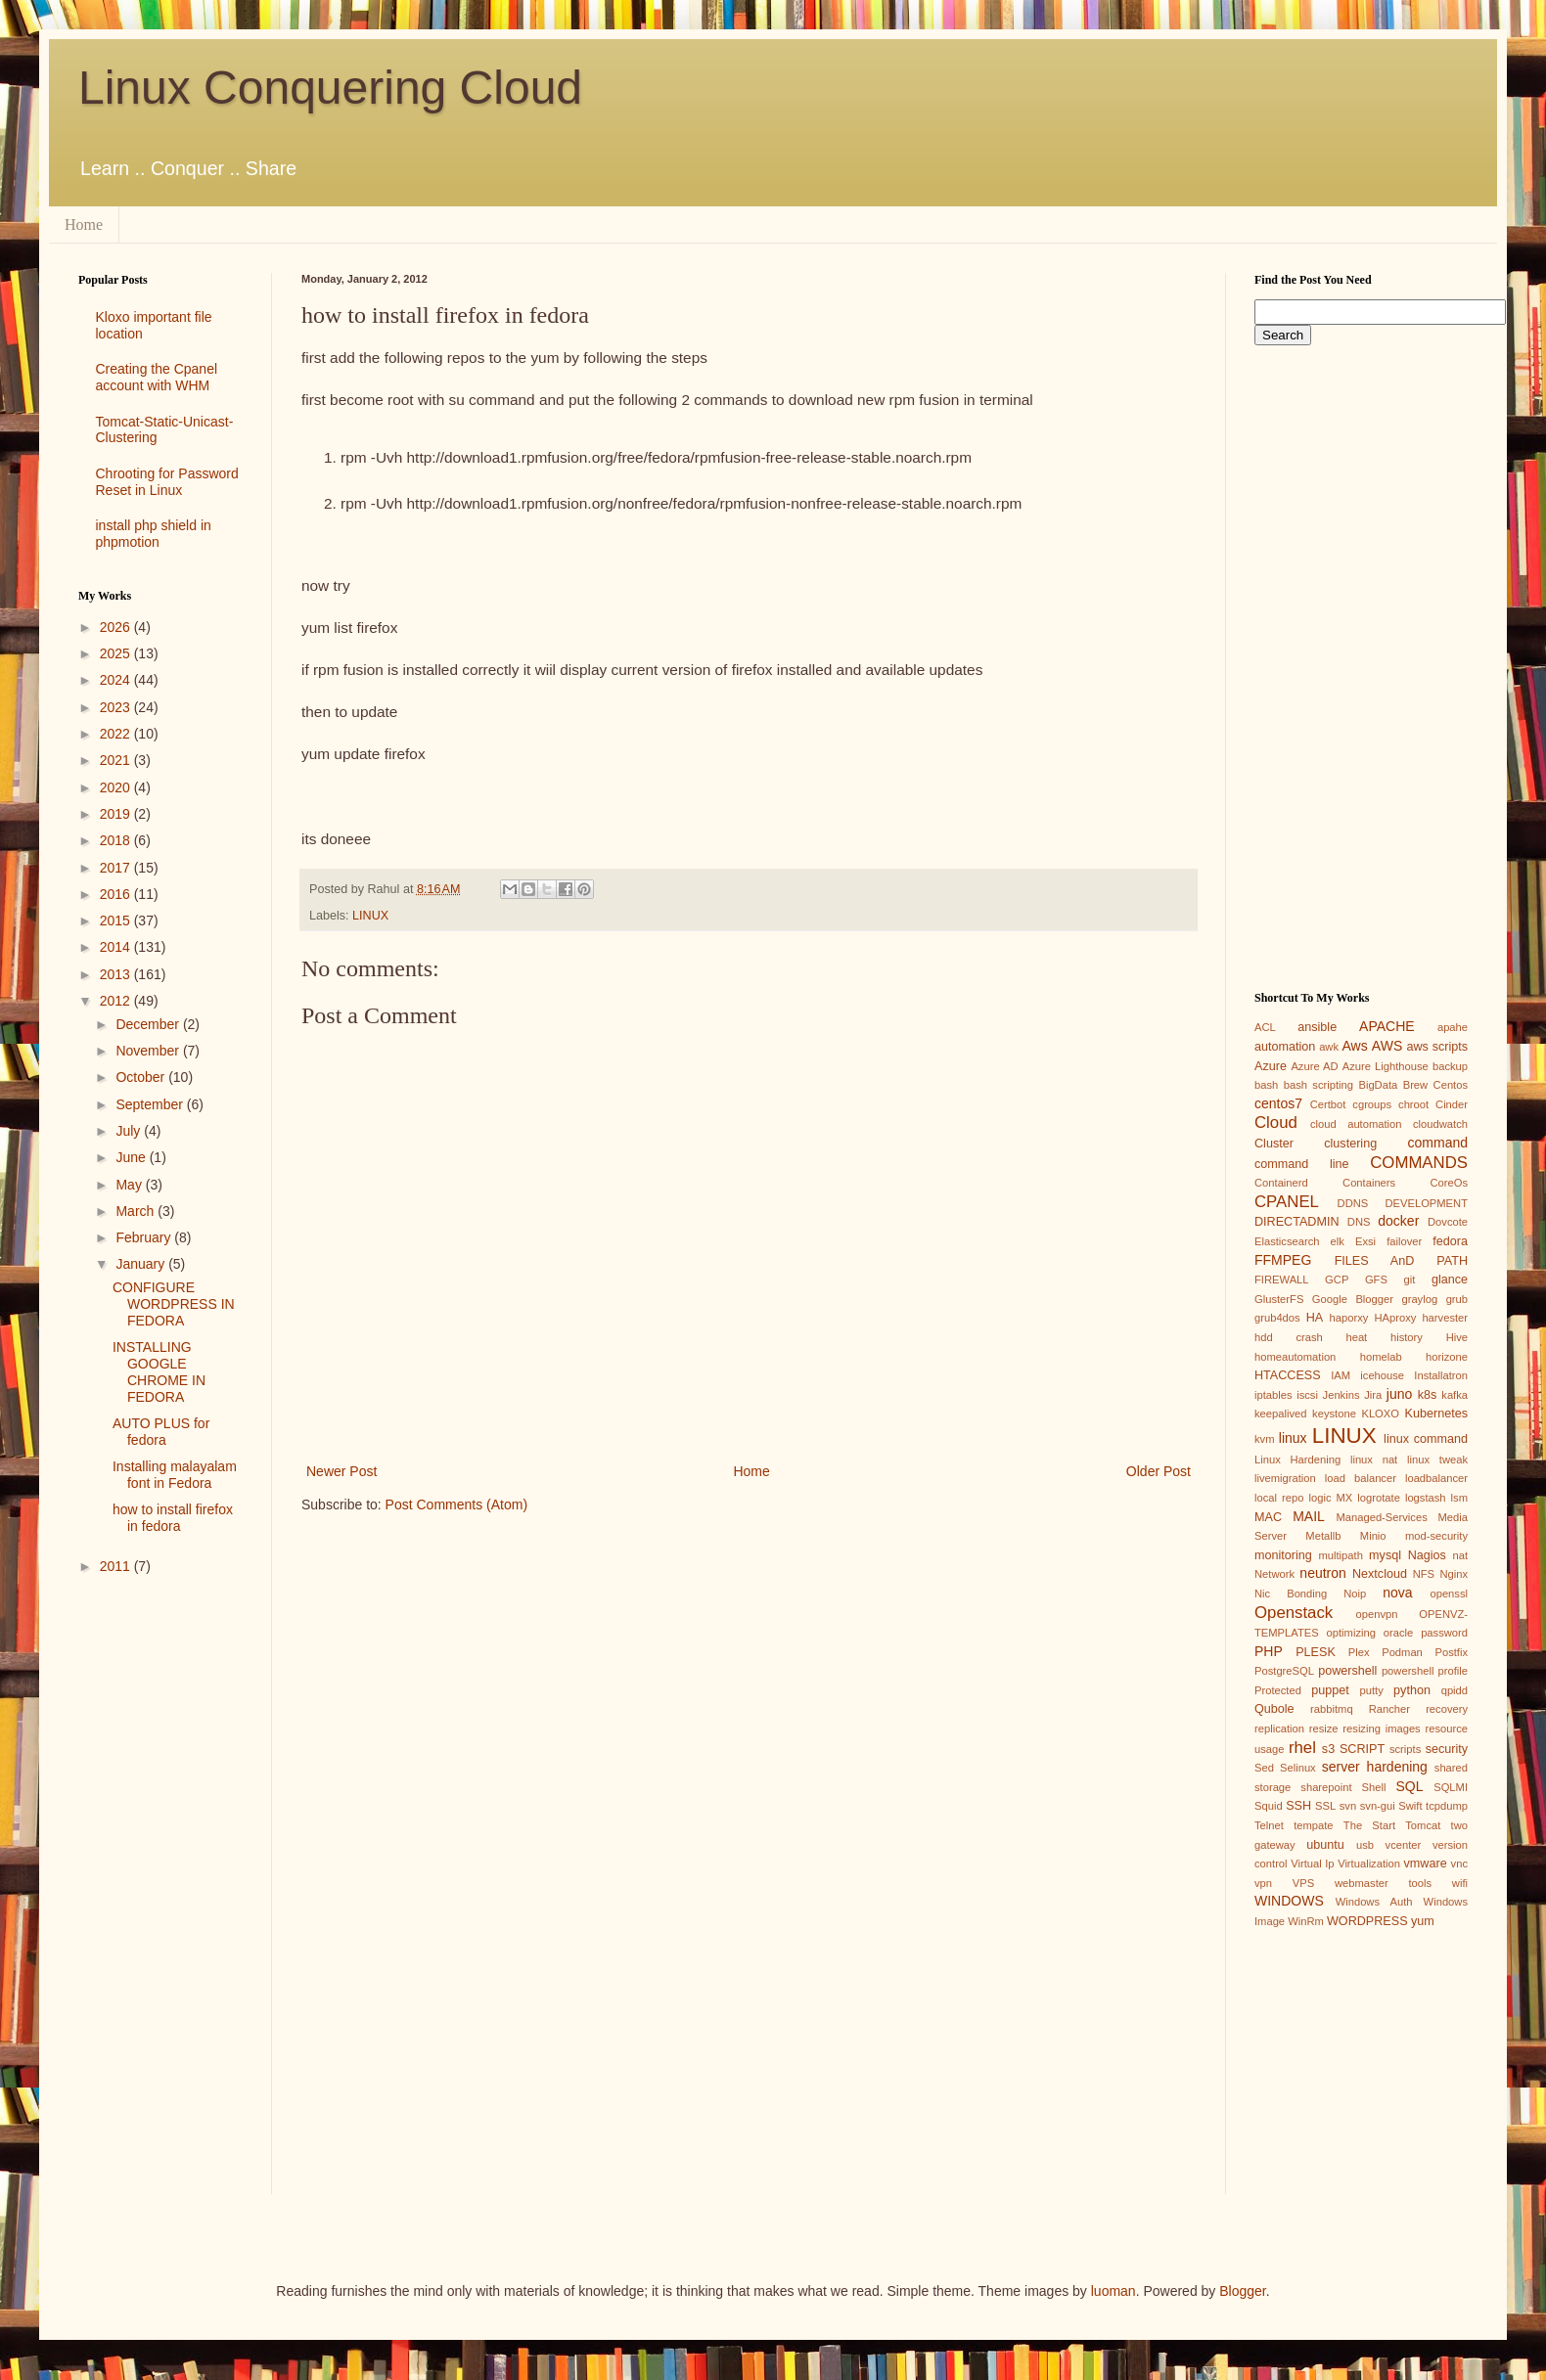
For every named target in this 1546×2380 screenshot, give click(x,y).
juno (1399, 1394)
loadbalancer (1436, 1478)
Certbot (1328, 1104)
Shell (1374, 1787)
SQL (1409, 1786)
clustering (1350, 1143)
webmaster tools (1383, 1883)
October (141, 1077)
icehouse (1382, 1375)
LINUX (370, 915)
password (1444, 1633)
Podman (1402, 1652)
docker (1398, 1221)
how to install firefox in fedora (173, 1518)
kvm (1264, 1439)
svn (1348, 1806)
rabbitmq (1331, 1709)
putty (1372, 1690)
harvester (1445, 1318)
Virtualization (1369, 1863)
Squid (1268, 1806)
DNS (1359, 1222)
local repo (1278, 1498)
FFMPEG (1282, 1260)
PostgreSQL (1284, 1671)
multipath (1340, 1555)
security (1447, 1749)
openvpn (1377, 1614)
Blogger (1242, 2291)
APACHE (1387, 1026)
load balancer (1360, 1478)
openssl (1449, 1593)
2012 (117, 1001)
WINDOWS (1289, 1900)
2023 (117, 707)
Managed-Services (1381, 1517)
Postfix (1451, 1652)
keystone (1334, 1413)
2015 (117, 920)
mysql (1385, 1555)
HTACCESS (1287, 1375)
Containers (1368, 1183)
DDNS (1353, 1203)
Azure (1270, 1066)
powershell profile (1425, 1671)
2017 (117, 868)
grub (1457, 1299)
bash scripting (1318, 1085)
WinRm (1306, 1921)
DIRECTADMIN (1297, 1222)
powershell (1347, 1671)
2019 (117, 814)
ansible (1317, 1027)
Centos (1450, 1085)
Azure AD (1314, 1066)
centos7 (1278, 1103)
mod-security (1436, 1536)
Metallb (1323, 1536)
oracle (1398, 1633)
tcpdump (1447, 1806)
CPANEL (1286, 1201)
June (132, 1157)
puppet (1330, 1690)
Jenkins (1341, 1395)
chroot (1413, 1104)
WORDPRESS (1367, 1921)
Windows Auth (1374, 1902)
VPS (1303, 1883)
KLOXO (1380, 1413)
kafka (1454, 1395)
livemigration (1285, 1478)
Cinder (1451, 1104)
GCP (1336, 1279)
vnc (1459, 1863)
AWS (1387, 1046)
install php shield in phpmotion (153, 533)
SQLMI (1450, 1787)
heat (1356, 1337)
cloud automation (1356, 1124)
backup (1450, 1066)
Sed (1264, 1768)
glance (1450, 1279)
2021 (117, 760)
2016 (117, 894)
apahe (1452, 1027)
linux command (1426, 1439)
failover (1404, 1241)
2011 (117, 1566)
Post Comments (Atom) (456, 1504)
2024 (117, 680)
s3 (1328, 1749)
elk (1337, 1241)
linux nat (1373, 1459)
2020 (117, 787)
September (150, 1104)
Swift (1410, 1806)
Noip (1354, 1593)
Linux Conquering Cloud (330, 87)
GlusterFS (1278, 1299)
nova (1397, 1592)
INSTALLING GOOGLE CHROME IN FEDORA (159, 1371)
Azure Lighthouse (1385, 1066)
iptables (1273, 1395)
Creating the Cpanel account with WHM (157, 377)
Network (1274, 1574)
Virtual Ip (1312, 1863)
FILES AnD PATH (1401, 1261)
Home (84, 224)
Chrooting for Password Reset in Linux (167, 482)
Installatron (1441, 1375)
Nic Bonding (1290, 1593)
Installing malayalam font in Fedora (175, 1475)
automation (1284, 1047)
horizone (1447, 1357)
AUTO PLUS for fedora (161, 1431)
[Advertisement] (160, 1900)
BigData (1377, 1085)
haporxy (1349, 1318)
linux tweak (1437, 1459)
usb (1365, 1845)
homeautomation (1295, 1357)
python (1412, 1690)
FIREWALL (1281, 1279)
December (148, 1024)
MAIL (1309, 1516)
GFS (1376, 1279)
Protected (1277, 1690)
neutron (1322, 1573)
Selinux (1298, 1768)
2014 (117, 947)
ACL (1265, 1027)
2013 (117, 974)
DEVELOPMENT (1426, 1203)
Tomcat (1422, 1825)
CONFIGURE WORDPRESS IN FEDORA (174, 1304)
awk (1329, 1047)
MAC (1268, 1517)
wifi (1460, 1883)
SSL (1325, 1806)
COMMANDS (1419, 1162)
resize (1324, 1728)
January (141, 1264)
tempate (1313, 1825)
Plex (1359, 1652)
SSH (1298, 1806)
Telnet (1269, 1825)
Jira (1373, 1395)
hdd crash (1288, 1337)
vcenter (1404, 1845)
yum (1422, 1921)
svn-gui (1377, 1806)
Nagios (1427, 1555)
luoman (1113, 2291)
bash (1266, 1085)
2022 (117, 733)
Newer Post (341, 1471)
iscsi (1307, 1395)
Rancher (1389, 1709)
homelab (1381, 1357)
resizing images (1381, 1728)
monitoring (1283, 1555)
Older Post (1158, 1471)
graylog (1419, 1299)
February (144, 1237)
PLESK (1316, 1652)
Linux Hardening (1297, 1459)
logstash (1425, 1498)
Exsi (1365, 1241)
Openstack (1293, 1612)
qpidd (1454, 1690)
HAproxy (1395, 1318)
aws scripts (1437, 1047)
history (1406, 1337)
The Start (1369, 1825)
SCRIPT (1362, 1749)
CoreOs (1449, 1183)
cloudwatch (1440, 1124)
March (136, 1211)
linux (1293, 1438)
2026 (117, 627)
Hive (1457, 1337)
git (1409, 1279)
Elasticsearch (1287, 1241)
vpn (1263, 1883)
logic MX (1330, 1498)
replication (1279, 1728)
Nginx (1453, 1574)
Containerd (1281, 1183)
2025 (117, 653)
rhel (1302, 1747)
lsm (1459, 1498)
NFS (1423, 1574)
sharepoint (1325, 1787)
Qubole (1274, 1709)
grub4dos (1277, 1318)
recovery (1447, 1709)
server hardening (1375, 1766)
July (129, 1131)
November (148, 1050)
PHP (1268, 1651)
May (130, 1184)
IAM (1340, 1375)
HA (1315, 1318)
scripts (1405, 1749)
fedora (1450, 1241)
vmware (1425, 1863)
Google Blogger (1352, 1299)
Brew (1416, 1085)
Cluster (1274, 1143)
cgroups (1371, 1104)
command (1438, 1142)
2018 (117, 840)
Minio (1373, 1536)
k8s (1427, 1395)
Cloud (1275, 1122)
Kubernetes (1436, 1413)
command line (1301, 1164)
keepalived (1280, 1413)
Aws (1354, 1046)
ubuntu (1325, 1845)
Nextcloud (1379, 1574)
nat (1460, 1555)
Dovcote (1448, 1222)
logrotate (1378, 1498)
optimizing (1351, 1633)
